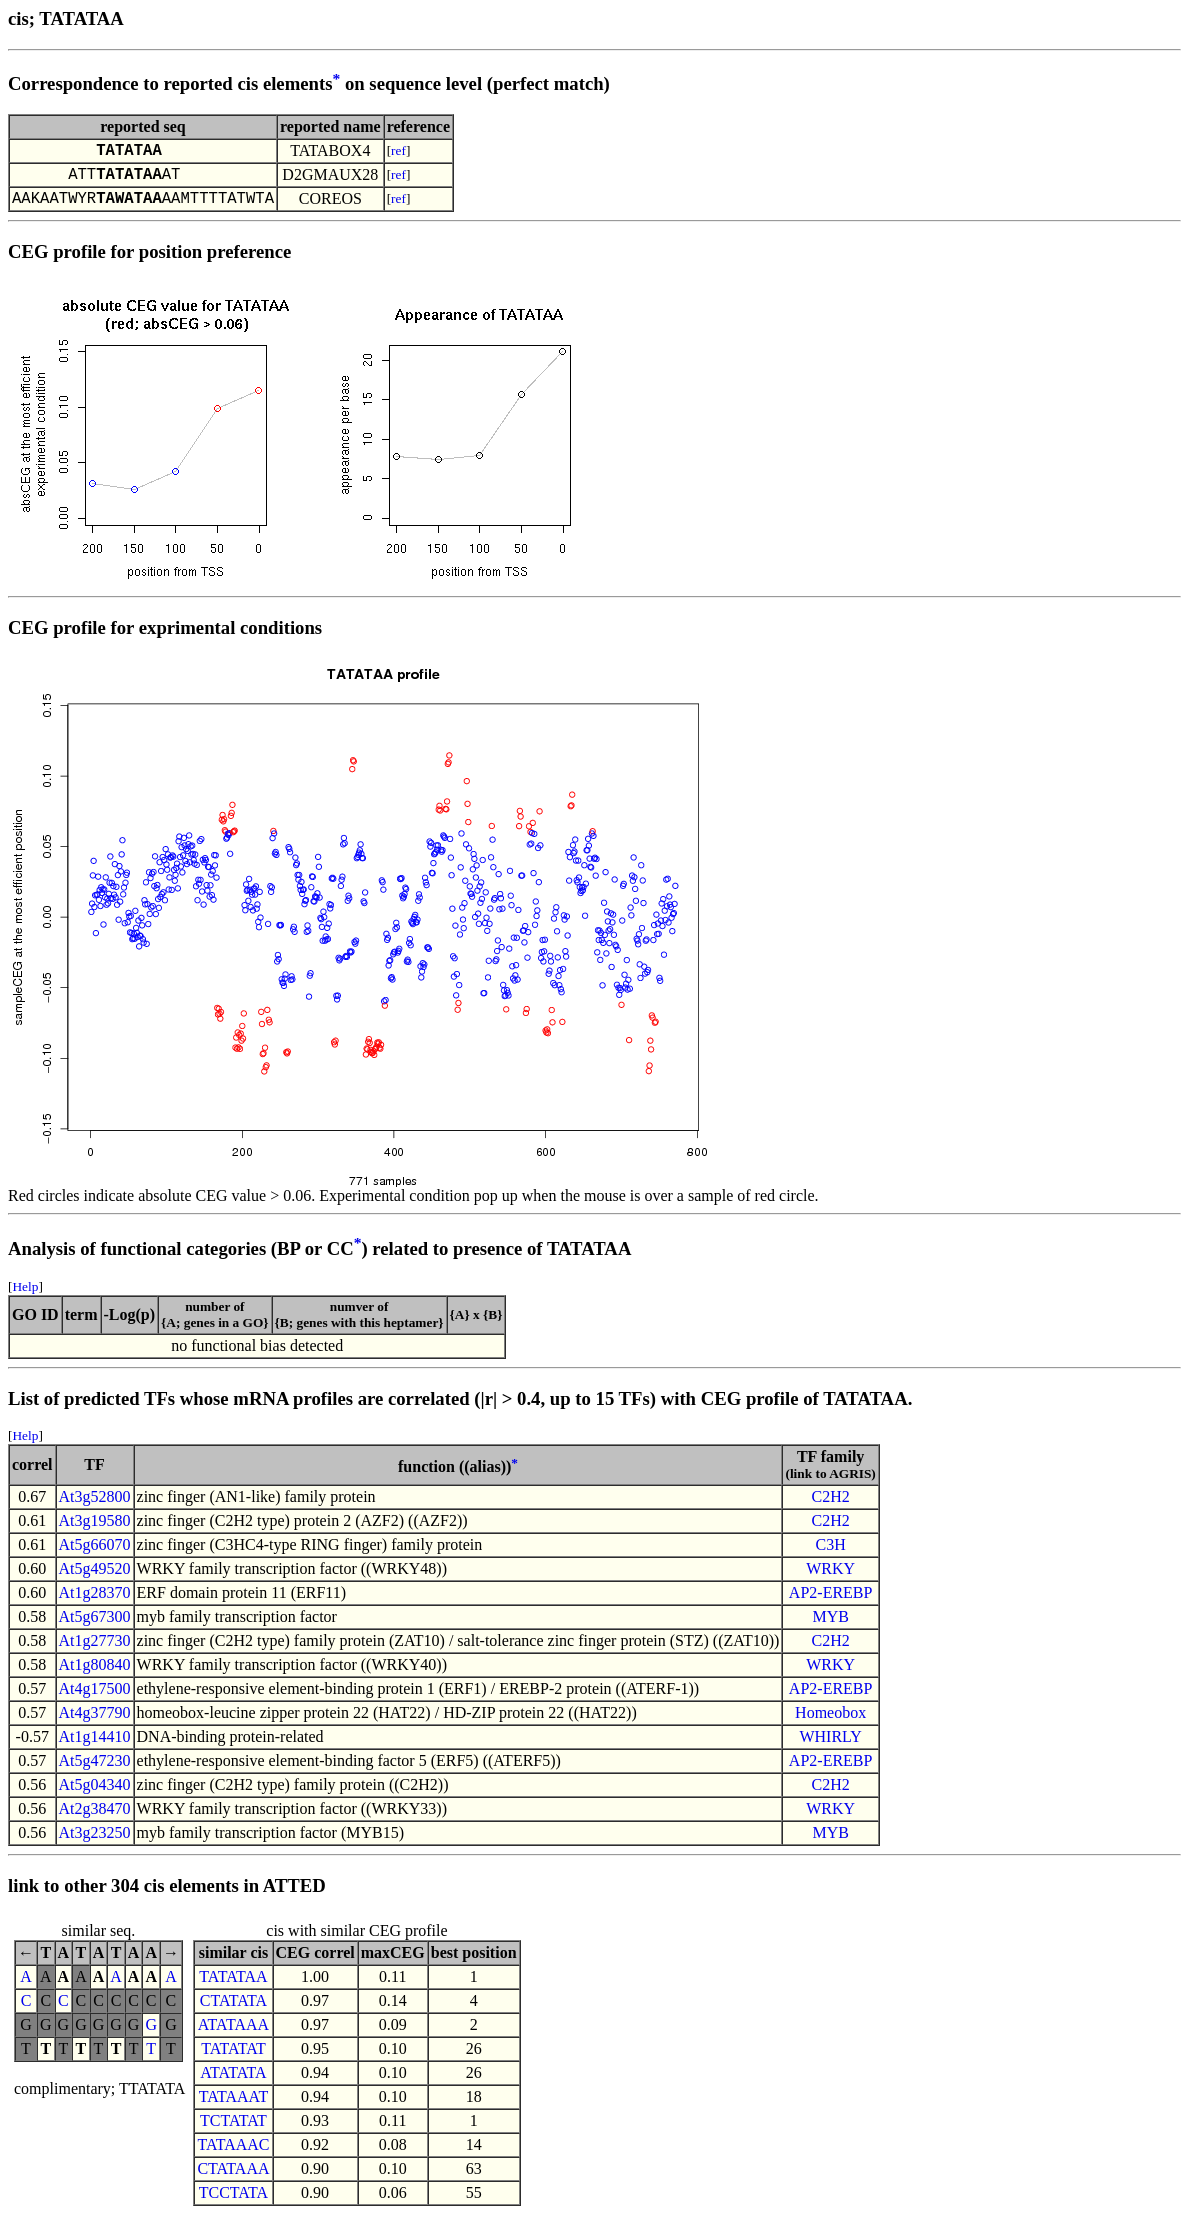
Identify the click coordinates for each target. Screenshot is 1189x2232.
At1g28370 (95, 1604)
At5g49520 (95, 1580)
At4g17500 (95, 1700)
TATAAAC (233, 2156)
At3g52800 (95, 1508)
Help (25, 1298)
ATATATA (233, 2084)
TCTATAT (233, 2132)
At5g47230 (95, 1772)
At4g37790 (95, 1724)
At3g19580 (95, 1532)
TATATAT (233, 2060)
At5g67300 (95, 1628)
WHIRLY (830, 1748)
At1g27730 (95, 1652)
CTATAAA (233, 2180)
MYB (830, 1628)
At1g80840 (95, 1676)
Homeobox (830, 1724)
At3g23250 (95, 1844)
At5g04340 (95, 1796)
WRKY (830, 1580)
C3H (831, 1556)
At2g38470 (95, 1820)
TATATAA (233, 1988)
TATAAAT (233, 2108)
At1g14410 (95, 1748)
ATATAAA (233, 2036)
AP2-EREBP (831, 1604)
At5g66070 (95, 1556)
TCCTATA (233, 2204)
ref (398, 152)
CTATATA (233, 2012)
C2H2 (831, 1508)
